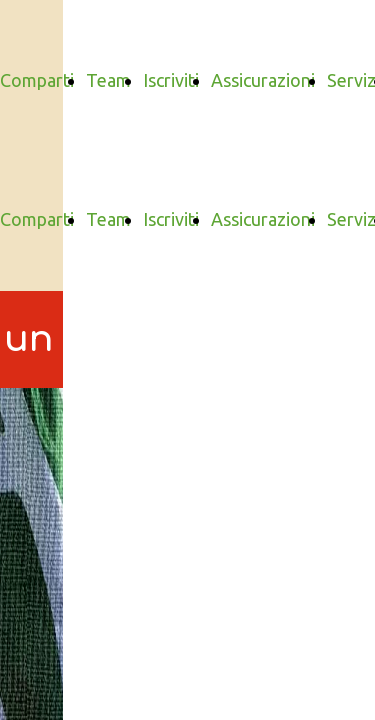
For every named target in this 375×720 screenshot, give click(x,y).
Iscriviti (171, 80)
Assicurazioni (263, 80)
